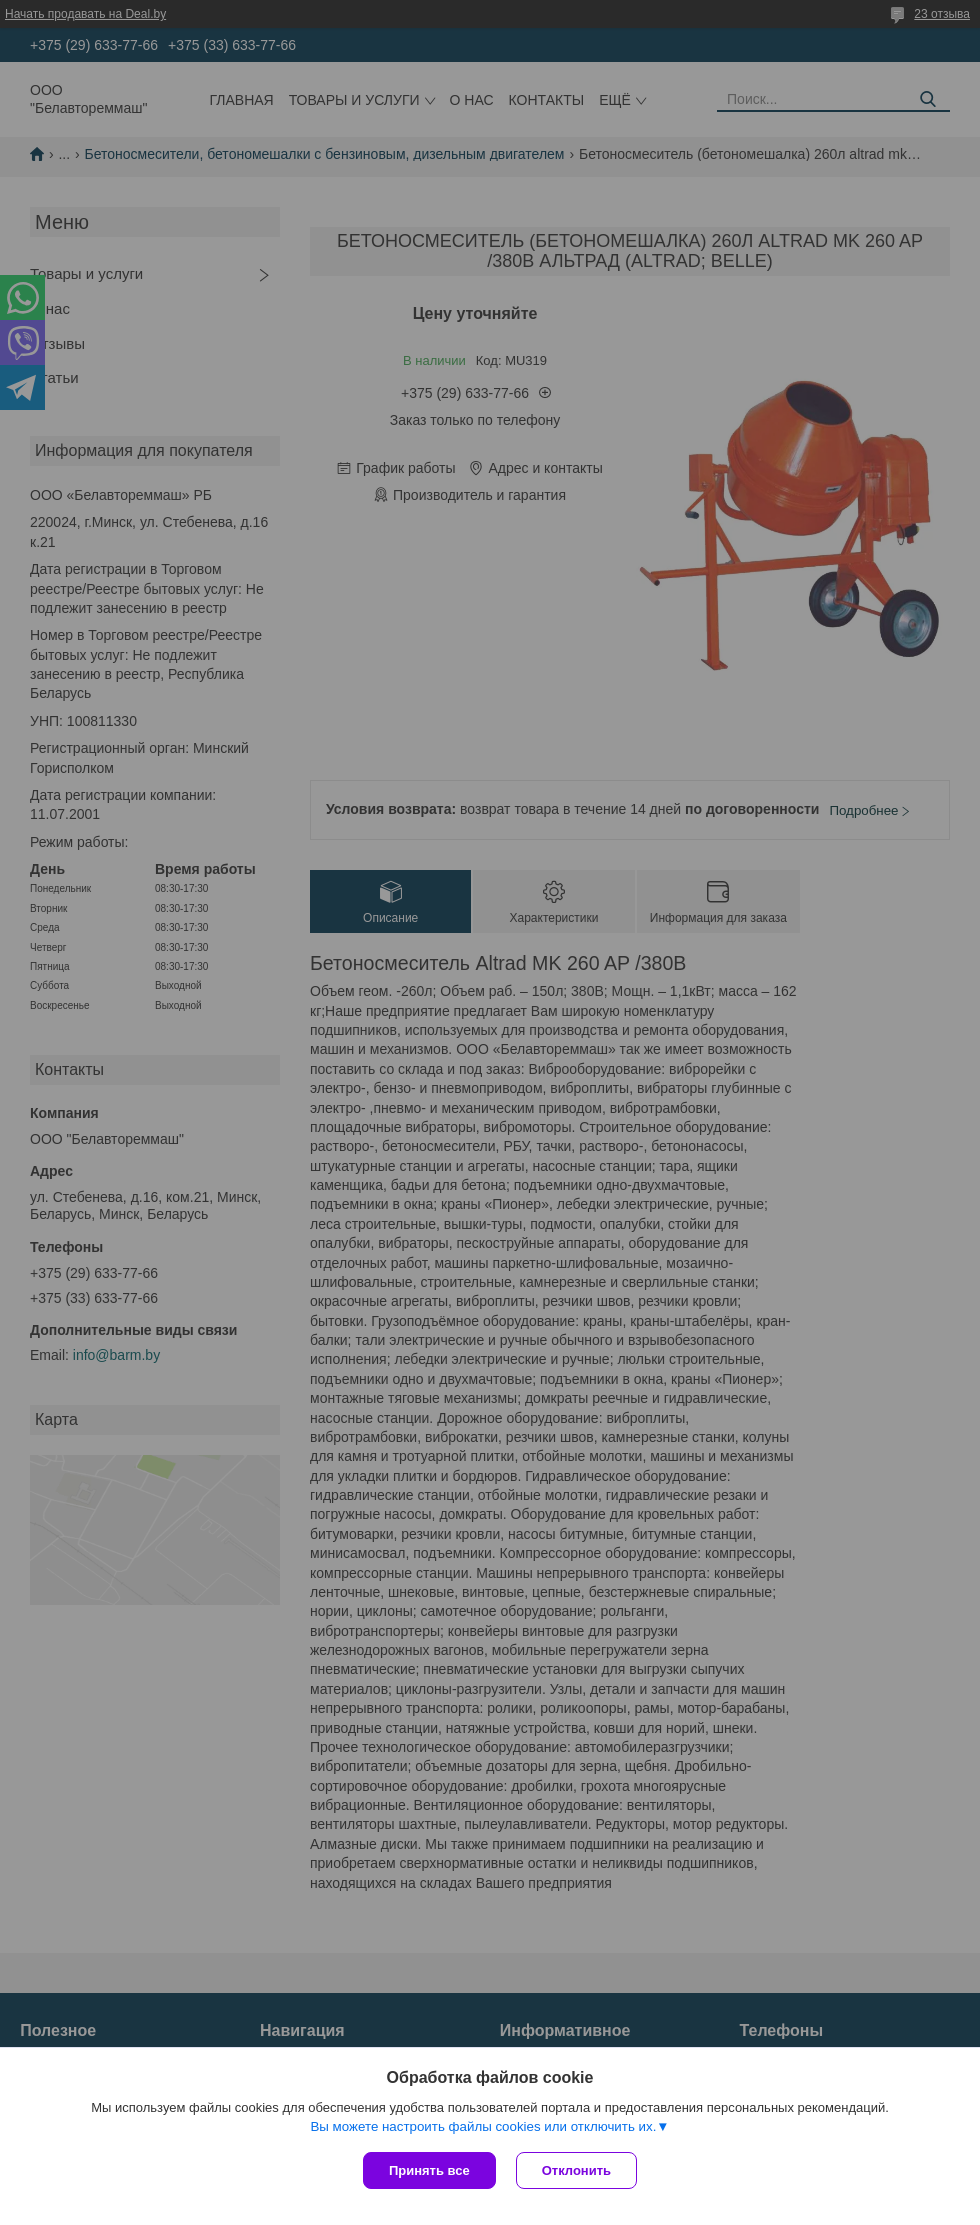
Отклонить (576, 2170)
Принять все (429, 2170)
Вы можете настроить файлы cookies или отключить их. (483, 2126)
